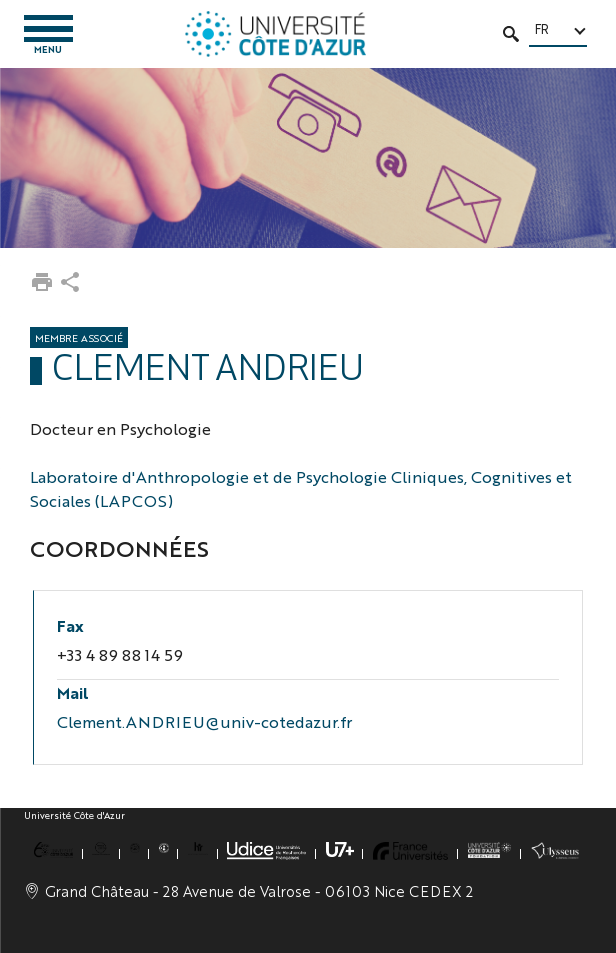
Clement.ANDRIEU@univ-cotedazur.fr (204, 721)
